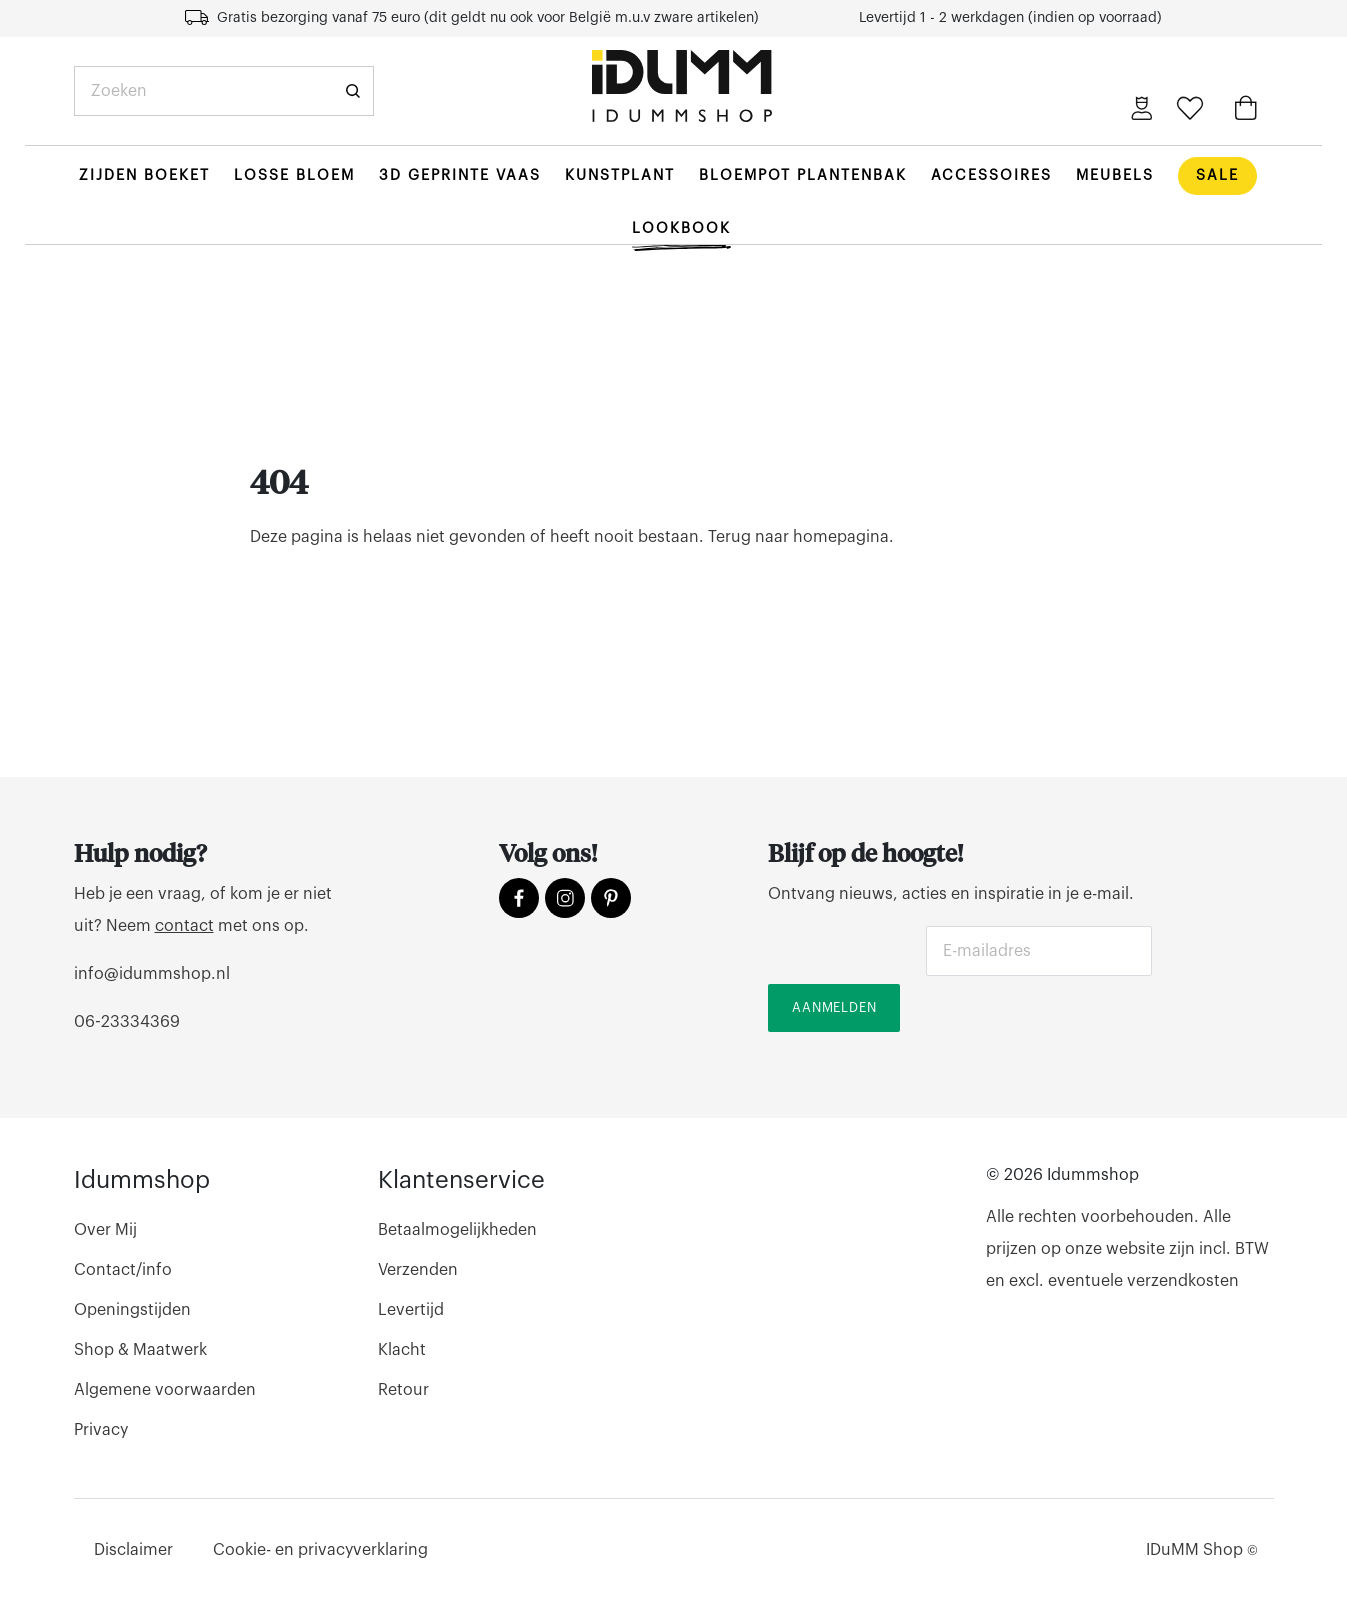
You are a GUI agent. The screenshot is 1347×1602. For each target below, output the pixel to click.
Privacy (101, 1430)
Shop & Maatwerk (140, 1350)
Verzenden (418, 1270)
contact (184, 926)
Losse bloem (294, 175)
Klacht (402, 1350)
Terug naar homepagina (798, 537)
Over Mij (105, 1230)
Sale (1217, 175)
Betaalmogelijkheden (457, 1230)
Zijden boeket (144, 175)
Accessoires (991, 175)
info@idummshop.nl (152, 974)
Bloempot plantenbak (803, 175)
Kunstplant (620, 175)
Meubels (1115, 175)
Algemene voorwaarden (165, 1390)
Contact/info (123, 1270)
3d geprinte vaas (460, 175)
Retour (403, 1390)
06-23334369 (127, 1022)
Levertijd (411, 1310)
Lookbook (681, 228)
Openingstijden (132, 1310)
